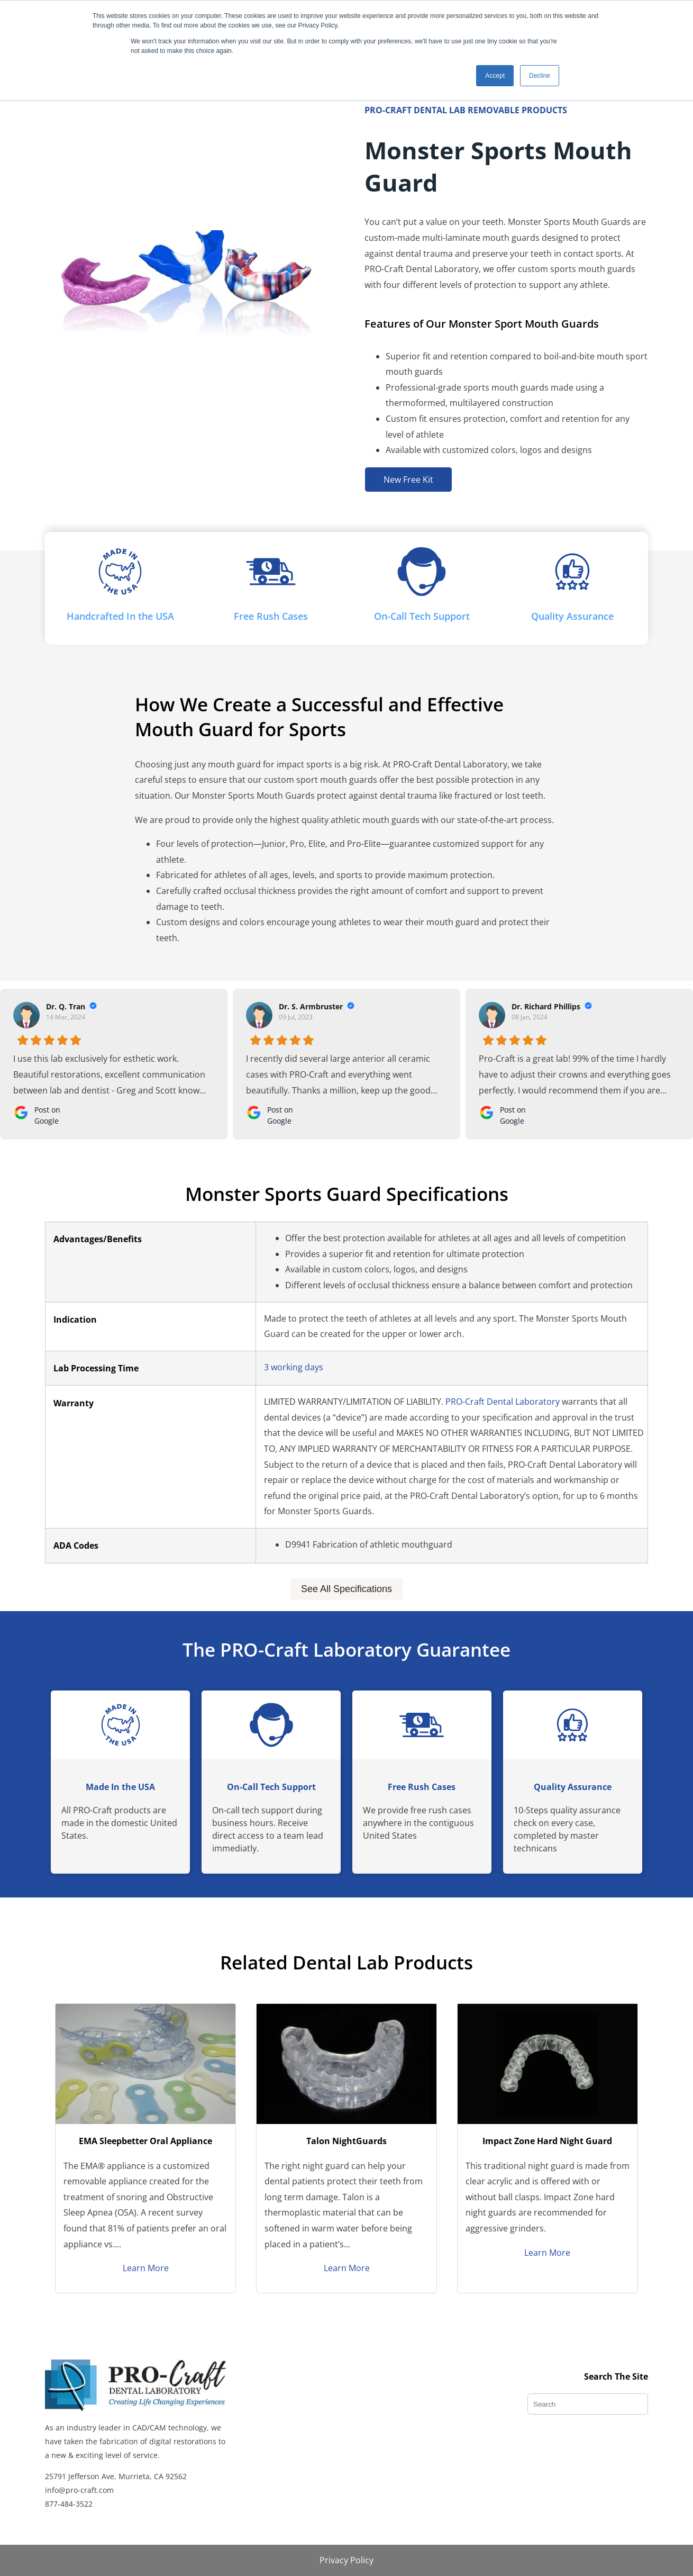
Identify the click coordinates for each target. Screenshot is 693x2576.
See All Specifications (346, 1589)
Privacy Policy (346, 2560)
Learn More (146, 2268)
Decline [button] (539, 75)
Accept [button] (495, 75)
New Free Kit (408, 479)
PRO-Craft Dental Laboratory (502, 1401)
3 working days (293, 1367)
